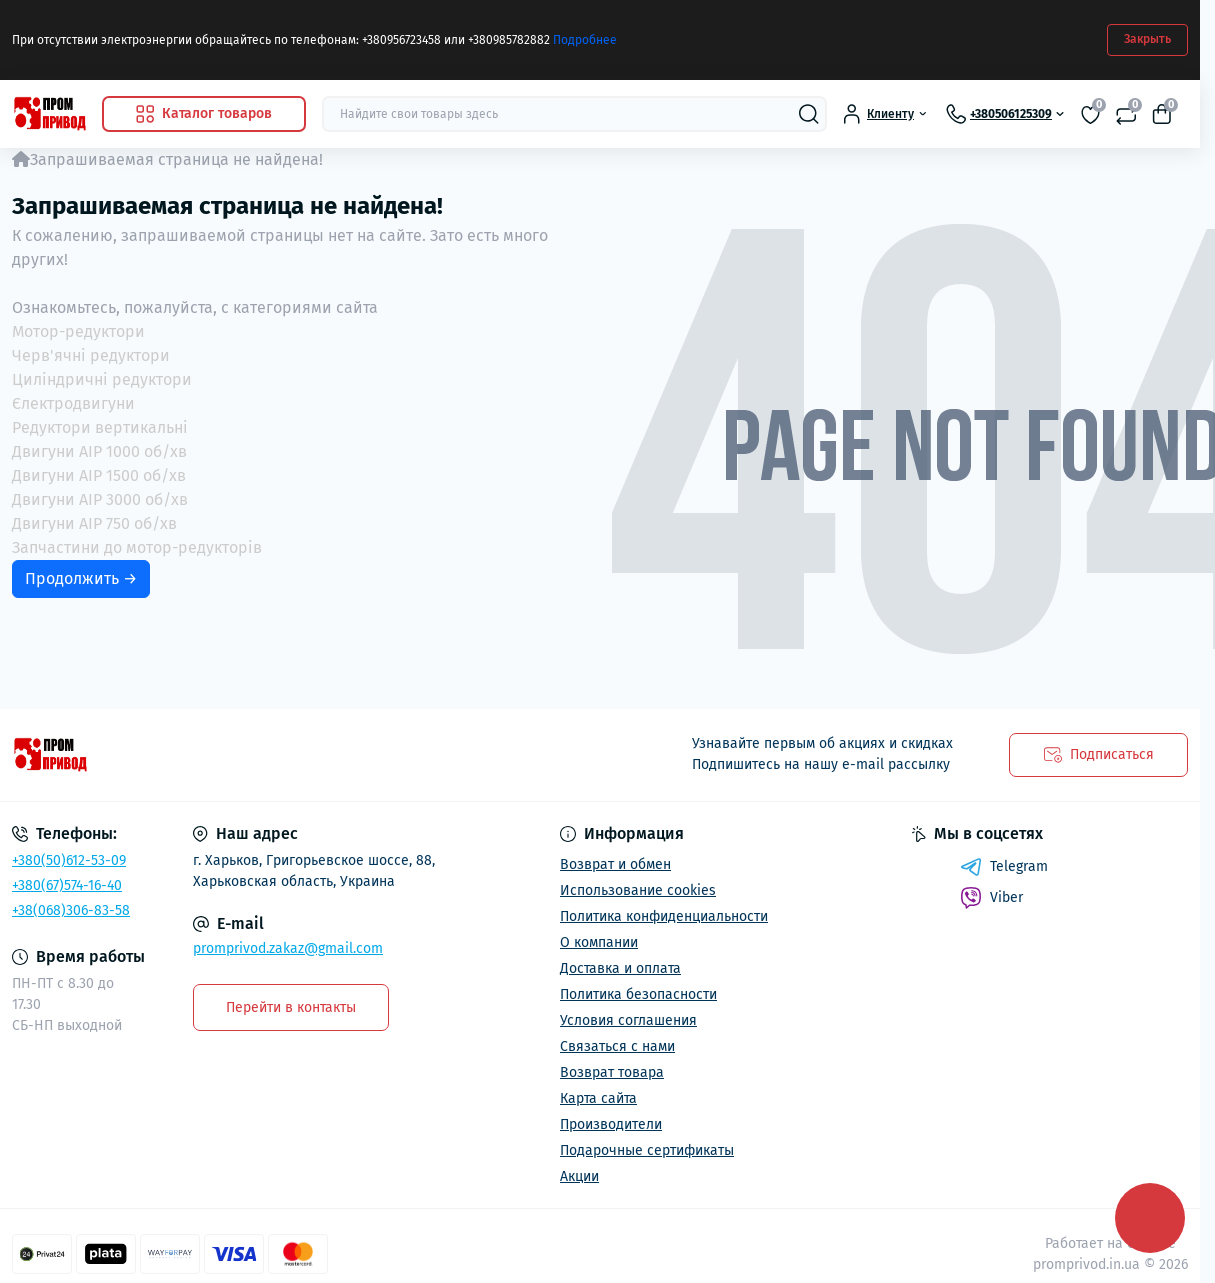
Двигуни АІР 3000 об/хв (100, 499)
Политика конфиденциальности (664, 916)
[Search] (809, 114)
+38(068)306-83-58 (71, 910)
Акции (579, 1176)
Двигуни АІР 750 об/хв (94, 523)
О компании (599, 942)
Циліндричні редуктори (102, 379)
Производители (611, 1124)
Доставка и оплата (620, 968)
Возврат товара (612, 1072)
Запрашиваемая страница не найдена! (176, 159)
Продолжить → (81, 578)
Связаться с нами (617, 1046)
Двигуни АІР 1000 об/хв (99, 451)
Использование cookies (638, 890)
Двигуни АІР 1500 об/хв (99, 475)
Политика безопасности (638, 994)
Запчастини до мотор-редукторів (137, 547)
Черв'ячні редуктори (91, 355)
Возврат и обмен (615, 864)
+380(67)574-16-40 (67, 885)
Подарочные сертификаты (647, 1150)
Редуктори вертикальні (100, 427)
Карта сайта (598, 1098)
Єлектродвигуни (73, 403)
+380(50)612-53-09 (69, 860)
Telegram (1004, 867)
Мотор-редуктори (78, 331)
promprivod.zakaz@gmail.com (288, 948)
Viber (991, 898)
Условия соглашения (628, 1020)
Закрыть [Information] (1147, 39)
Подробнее (585, 40)
